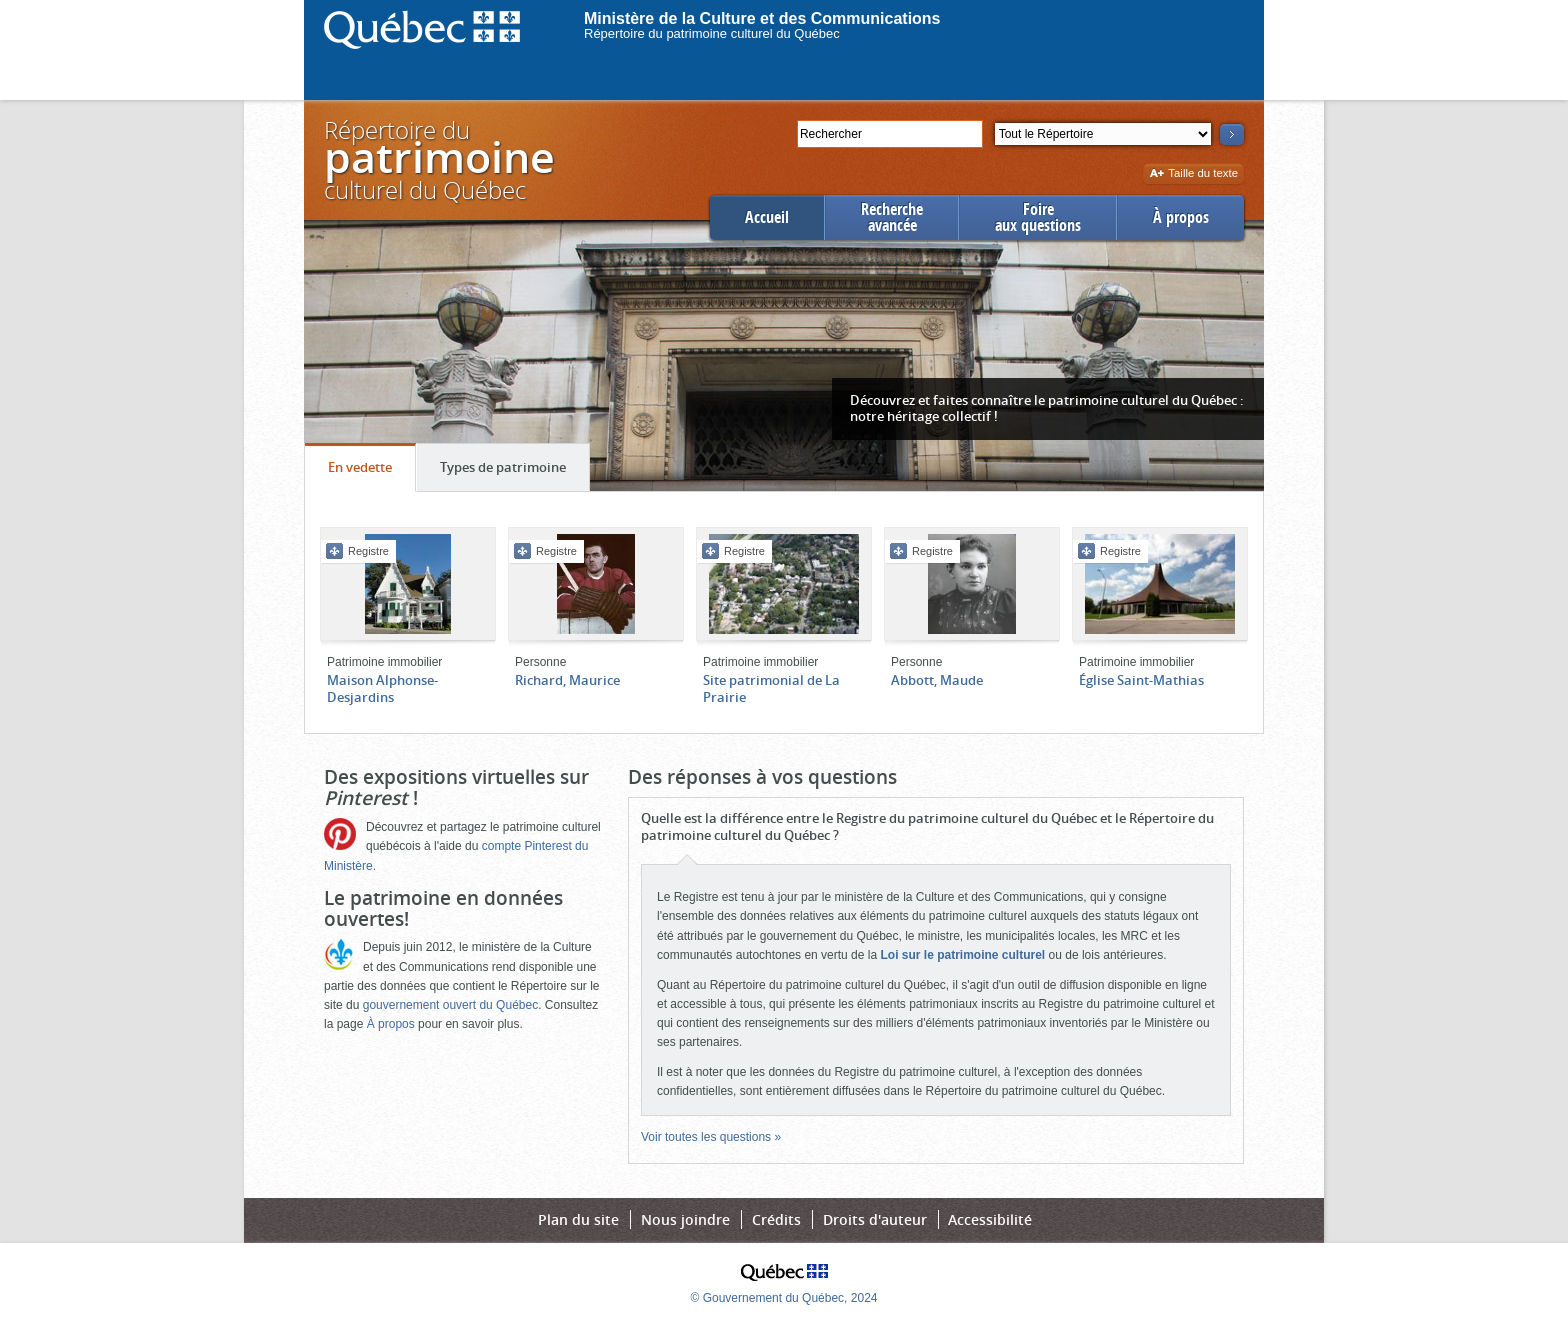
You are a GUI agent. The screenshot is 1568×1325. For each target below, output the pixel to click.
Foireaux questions (1038, 217)
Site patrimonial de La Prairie (771, 688)
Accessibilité (990, 1219)
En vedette (371, 472)
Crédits (776, 1219)
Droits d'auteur (875, 1219)
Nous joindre (685, 1219)
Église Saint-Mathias (1141, 680)
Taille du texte (1193, 174)
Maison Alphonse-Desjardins (382, 688)
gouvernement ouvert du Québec (450, 1005)
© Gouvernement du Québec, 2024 (784, 1298)
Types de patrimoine (514, 472)
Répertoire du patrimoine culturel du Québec (712, 33)
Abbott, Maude (937, 680)
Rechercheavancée (892, 217)
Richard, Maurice (567, 680)
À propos (1181, 217)
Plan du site (578, 1219)
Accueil (767, 217)
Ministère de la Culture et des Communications (762, 18)
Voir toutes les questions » (711, 1137)
